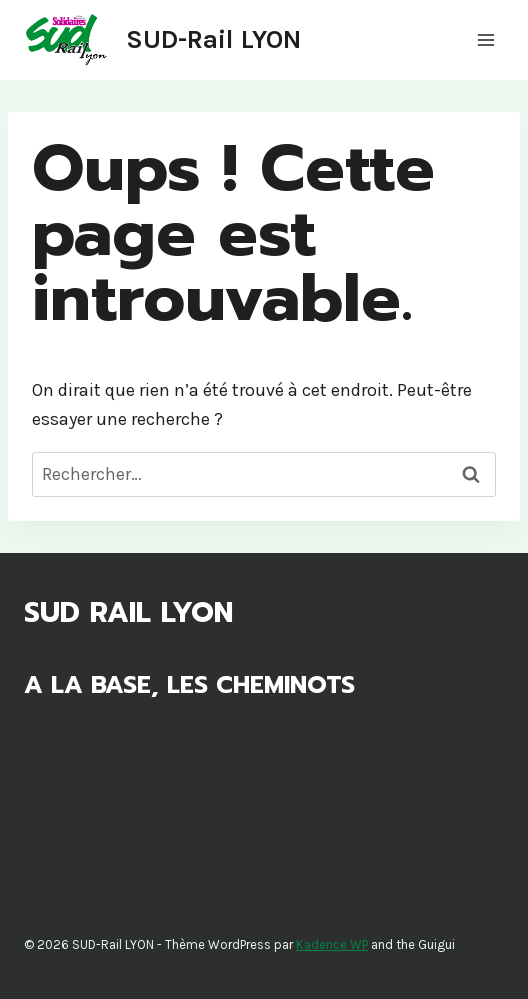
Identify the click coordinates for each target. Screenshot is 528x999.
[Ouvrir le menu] (485, 39)
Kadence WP (332, 944)
